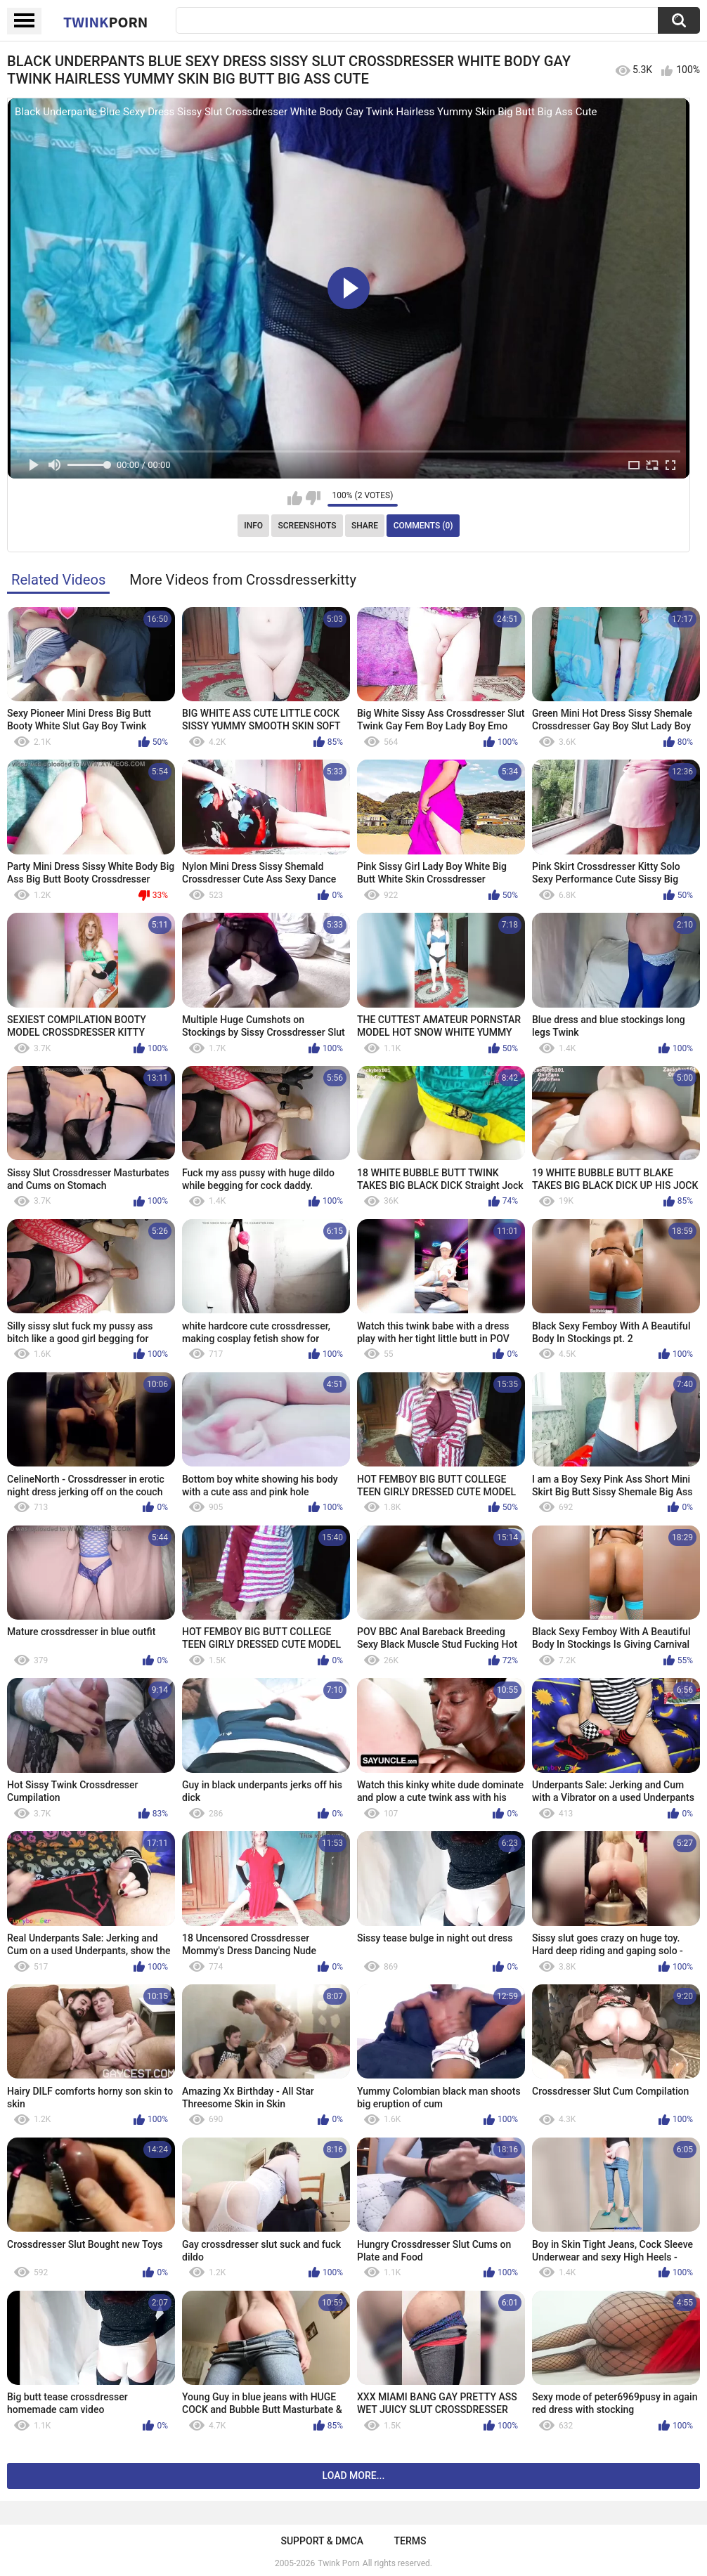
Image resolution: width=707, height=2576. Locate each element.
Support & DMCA (321, 2540)
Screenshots (307, 526)
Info (253, 526)
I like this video (294, 498)
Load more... (354, 2475)
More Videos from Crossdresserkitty (242, 579)
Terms (410, 2540)
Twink (105, 22)
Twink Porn (338, 2563)
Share (364, 526)
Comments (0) (423, 526)
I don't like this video (313, 498)
